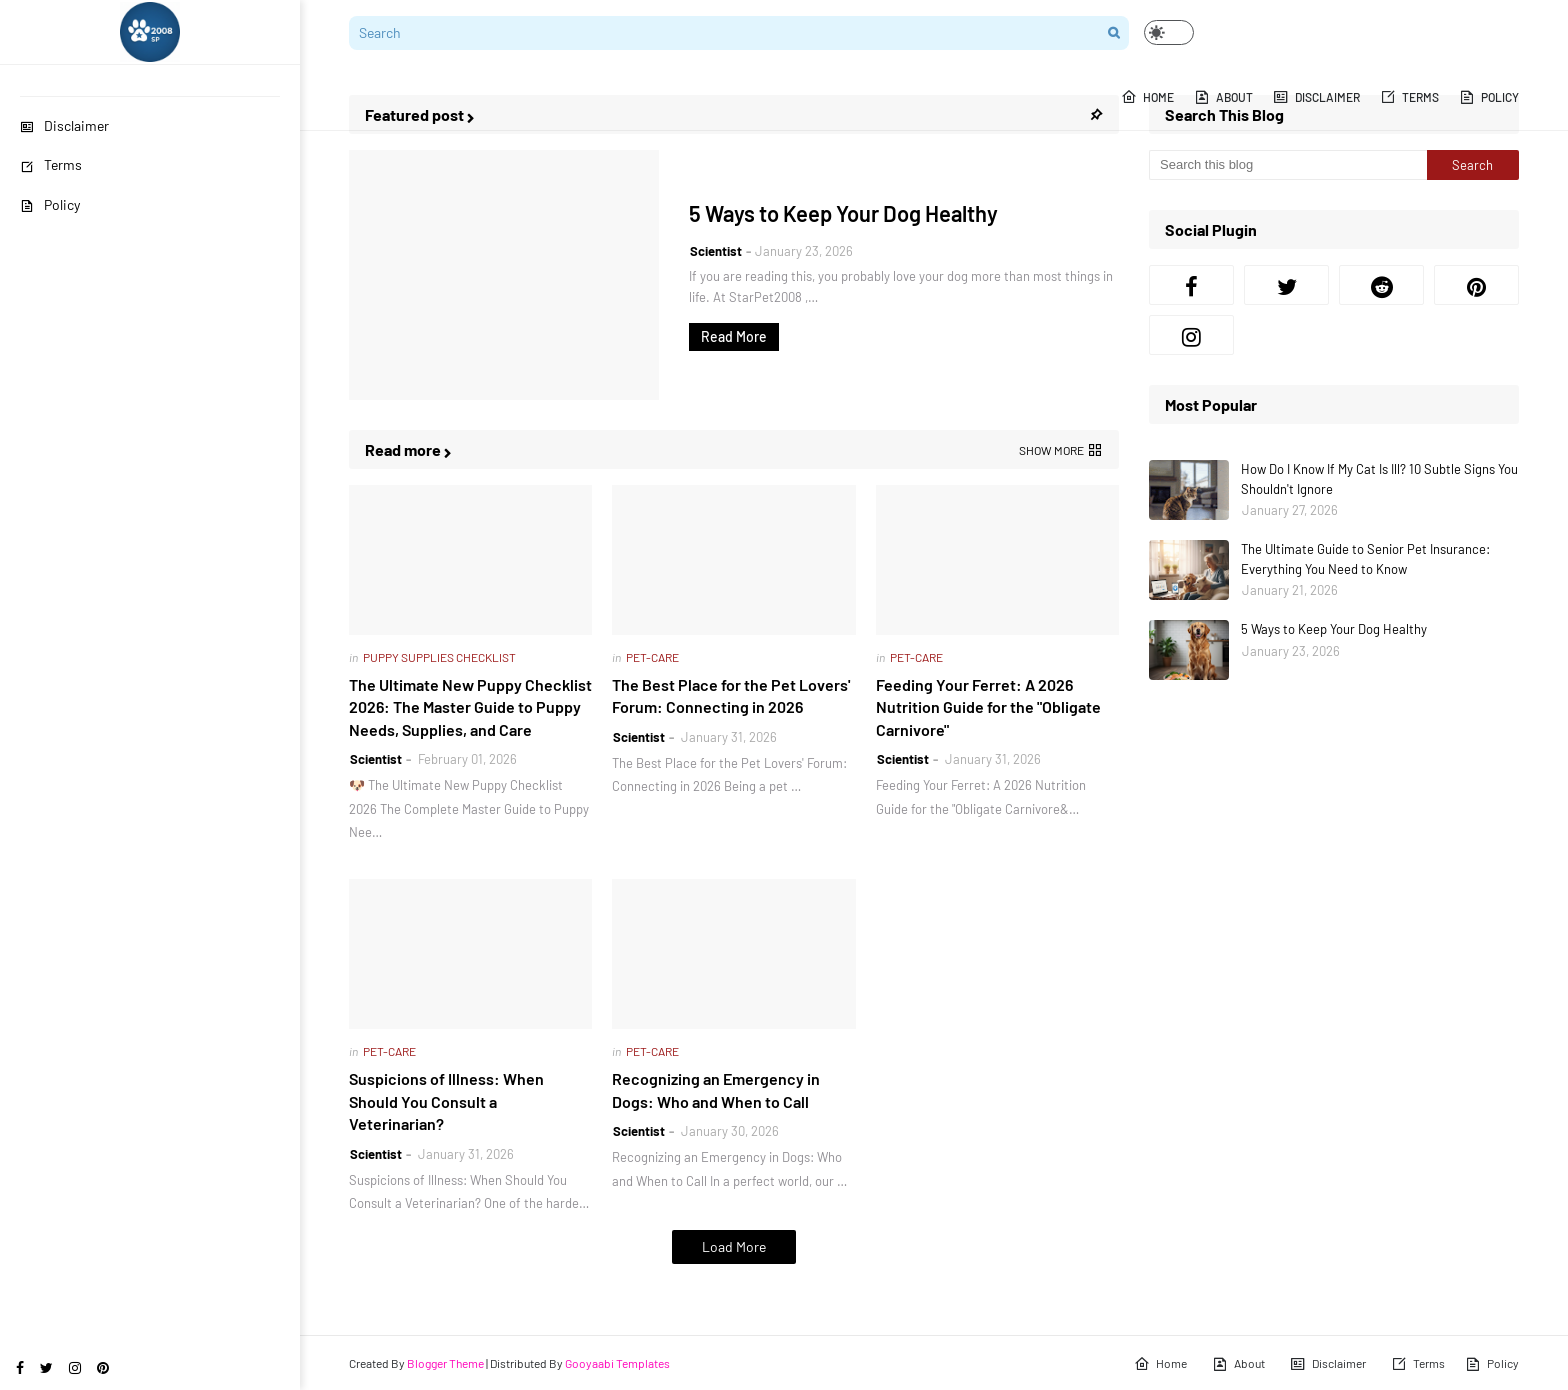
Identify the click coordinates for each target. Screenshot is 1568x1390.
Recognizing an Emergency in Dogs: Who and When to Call (716, 1089)
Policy (50, 204)
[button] (1169, 32)
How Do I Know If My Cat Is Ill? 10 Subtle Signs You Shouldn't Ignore (1379, 479)
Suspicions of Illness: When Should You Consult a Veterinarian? (446, 1101)
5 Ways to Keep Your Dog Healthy (843, 213)
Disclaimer (64, 125)
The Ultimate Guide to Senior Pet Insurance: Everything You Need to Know (1365, 559)
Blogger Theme (445, 1363)
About (1238, 1364)
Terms (51, 164)
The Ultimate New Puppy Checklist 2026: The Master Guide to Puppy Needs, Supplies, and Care (470, 707)
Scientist (716, 251)
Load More (734, 1246)
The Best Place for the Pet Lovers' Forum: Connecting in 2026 (731, 695)
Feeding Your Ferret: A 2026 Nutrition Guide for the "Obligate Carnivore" (988, 707)
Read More (734, 336)
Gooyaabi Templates (617, 1363)
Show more (1051, 450)
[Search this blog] (1288, 165)
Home (1160, 1364)
